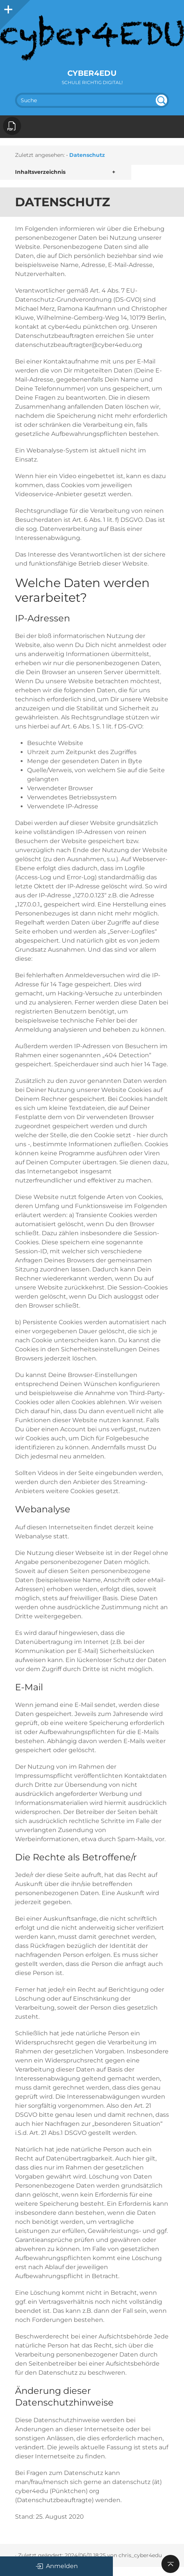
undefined (161, 100)
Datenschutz (87, 155)
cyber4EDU (92, 73)
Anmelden (56, 2566)
